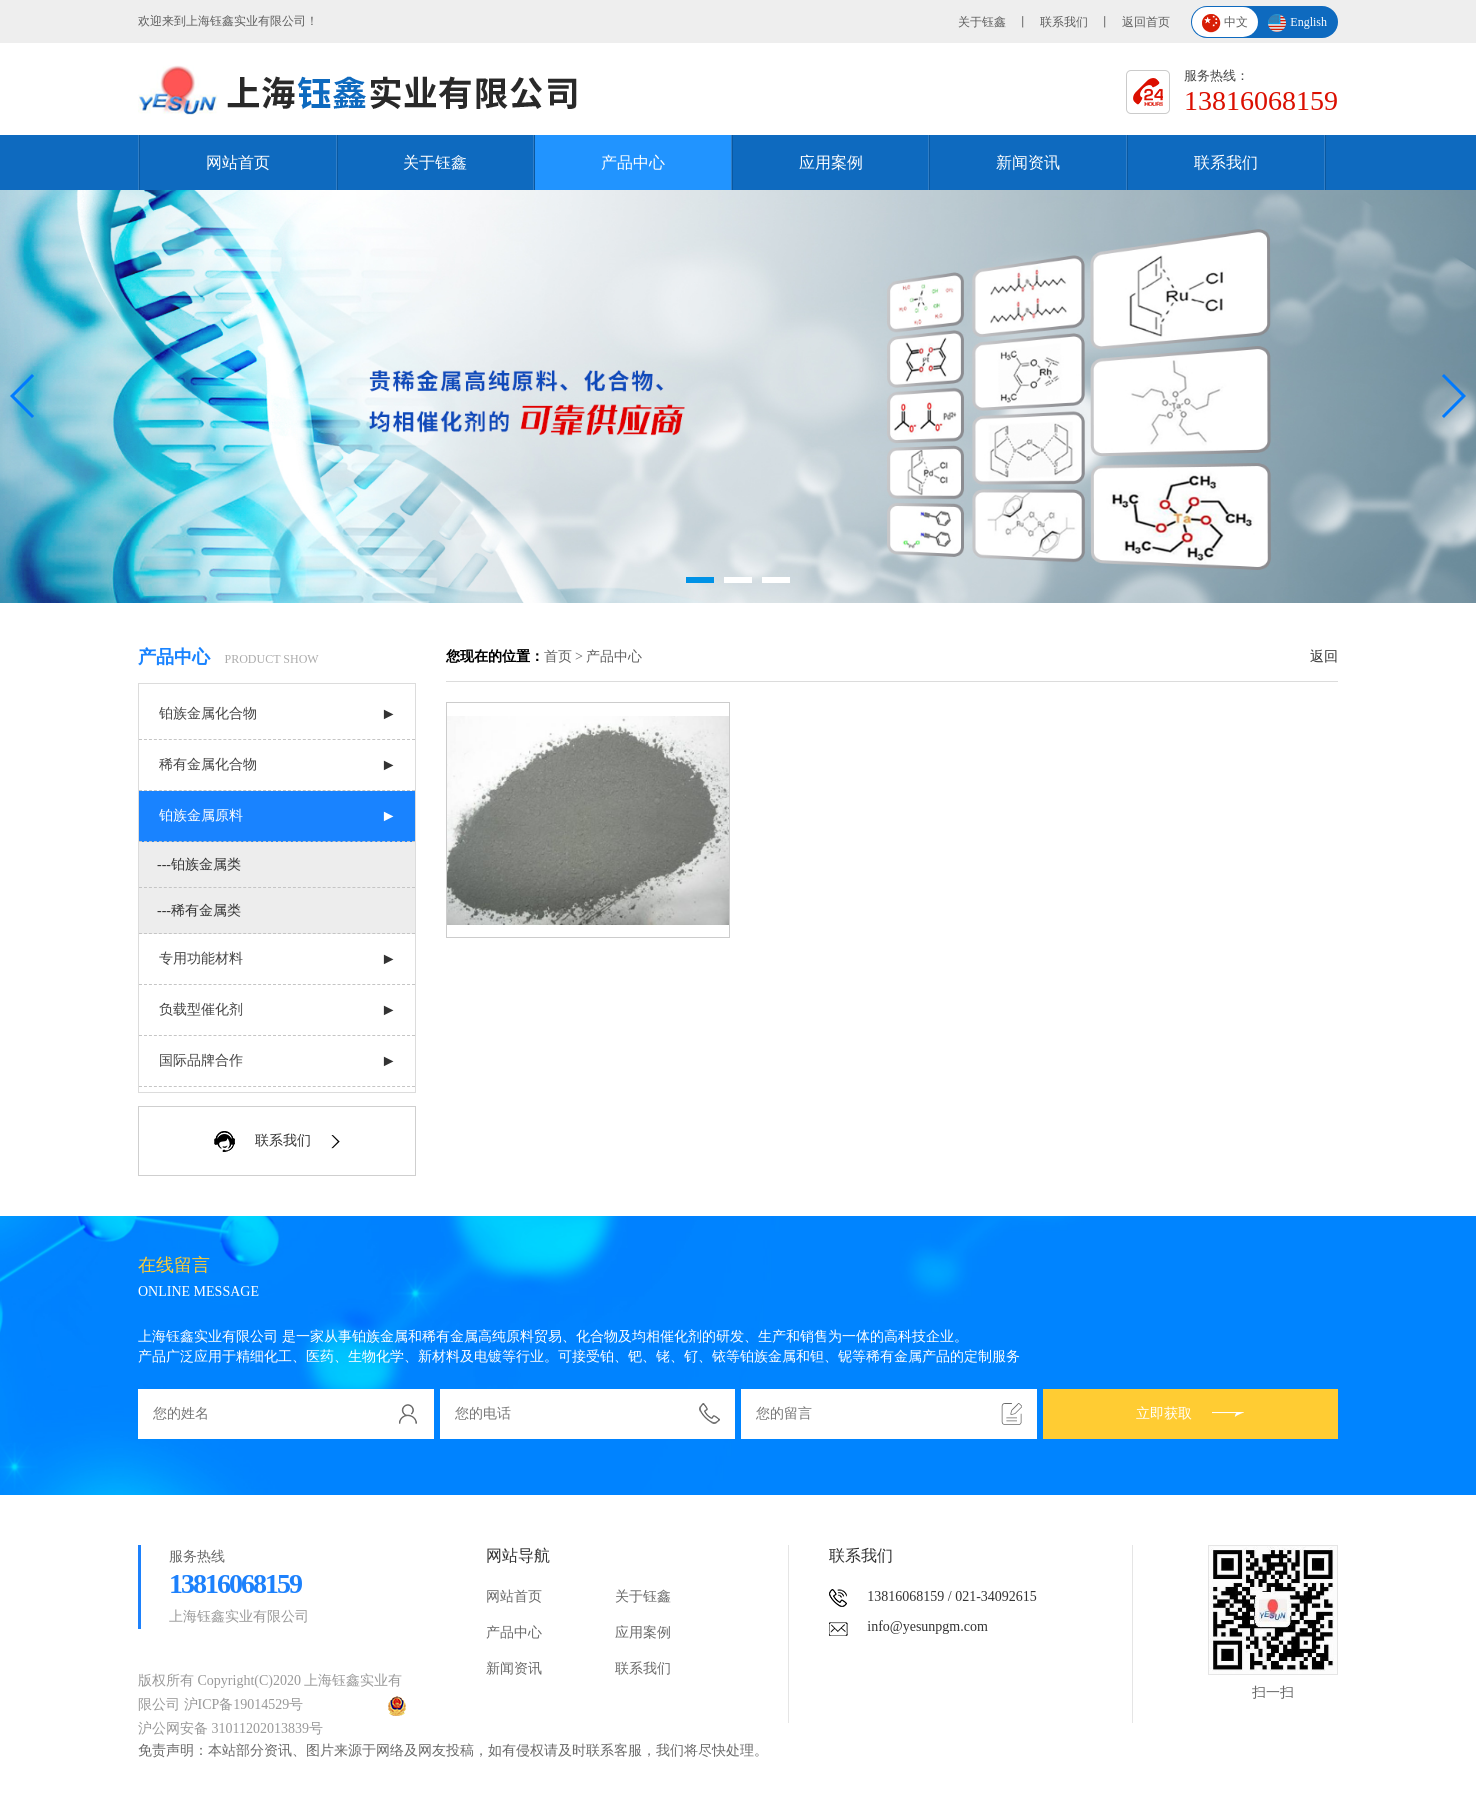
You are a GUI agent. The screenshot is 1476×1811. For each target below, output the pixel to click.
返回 (1324, 656)
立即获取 (1190, 1413)
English (1297, 23)
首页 (558, 656)
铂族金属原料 (201, 815)
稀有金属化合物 (208, 764)
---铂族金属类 (199, 864)
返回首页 (1146, 22)
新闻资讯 (1028, 162)
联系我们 (1064, 22)
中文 (1225, 23)
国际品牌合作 (201, 1060)
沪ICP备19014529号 (244, 1704)
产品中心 (633, 162)
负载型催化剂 (201, 1009)
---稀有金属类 (199, 910)
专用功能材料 (201, 958)
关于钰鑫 (982, 22)
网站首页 (238, 162)
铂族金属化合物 (208, 713)
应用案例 (831, 162)
